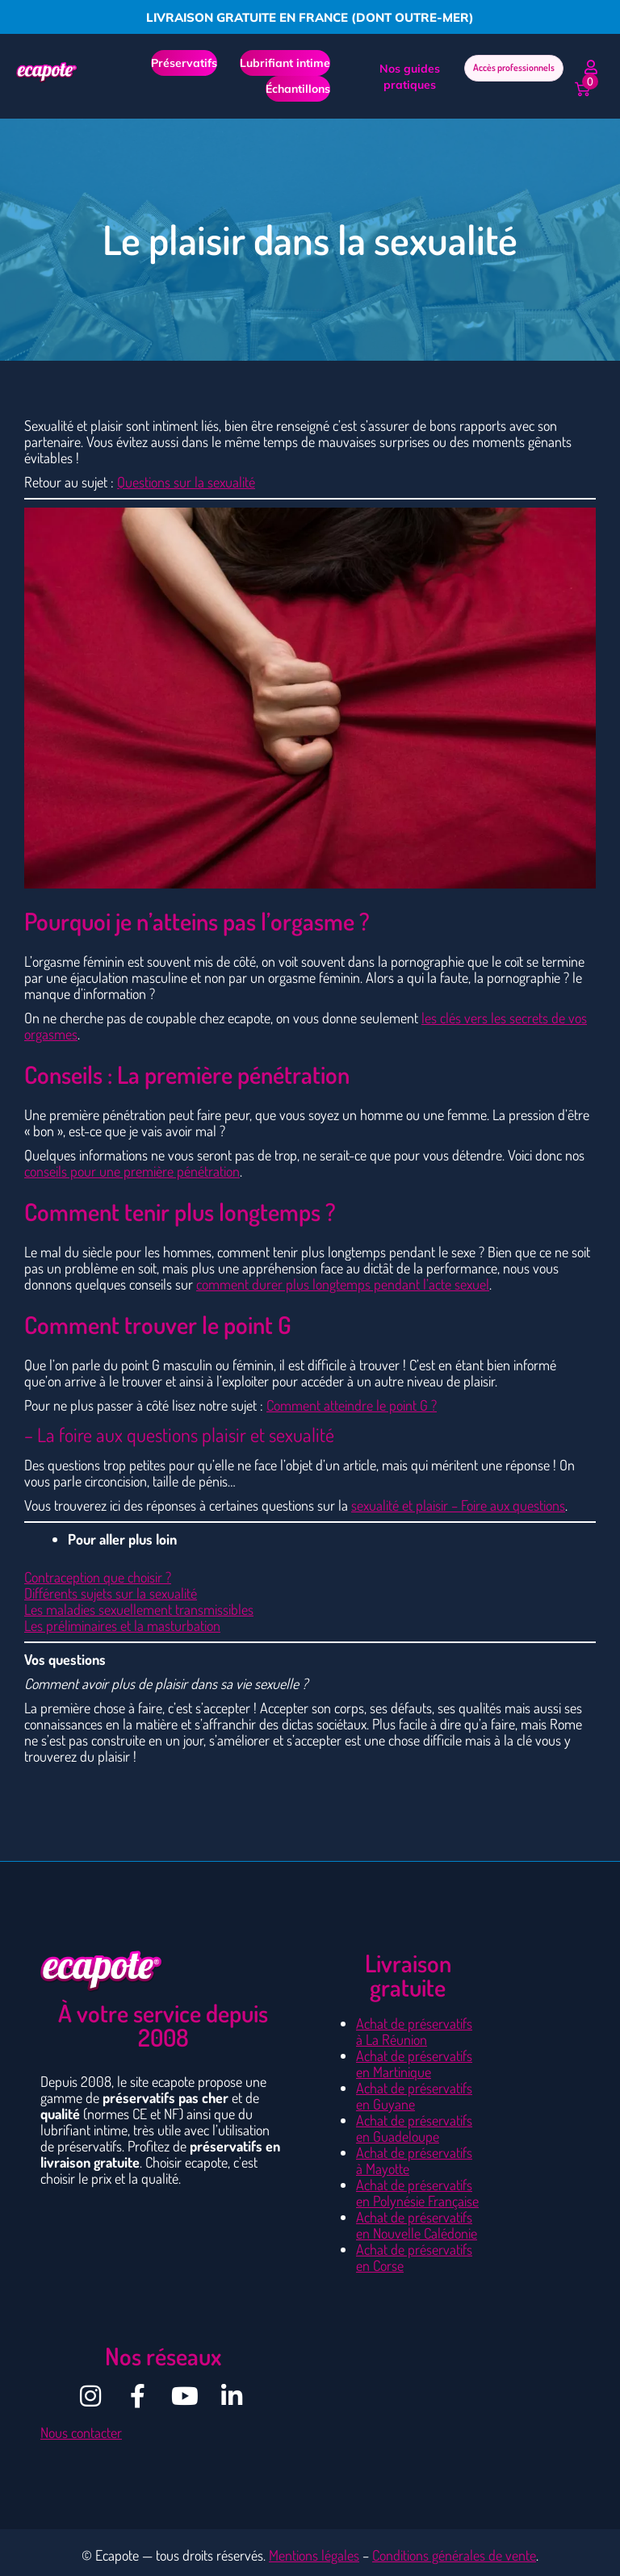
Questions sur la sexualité (186, 482)
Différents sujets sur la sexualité (110, 1593)
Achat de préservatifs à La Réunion (414, 2031)
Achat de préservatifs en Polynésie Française (417, 2193)
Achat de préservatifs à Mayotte (414, 2160)
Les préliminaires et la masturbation (122, 1625)
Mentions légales (314, 2555)
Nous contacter (81, 2432)
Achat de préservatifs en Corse (414, 2257)
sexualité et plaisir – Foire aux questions (458, 1505)
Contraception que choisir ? (97, 1577)
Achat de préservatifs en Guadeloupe (414, 2128)
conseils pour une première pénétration (132, 1171)
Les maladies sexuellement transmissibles (138, 1609)
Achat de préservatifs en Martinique (414, 2063)
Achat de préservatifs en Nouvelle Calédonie (416, 2225)
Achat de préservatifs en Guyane (414, 2096)
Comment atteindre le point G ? (351, 1405)
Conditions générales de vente (454, 2555)
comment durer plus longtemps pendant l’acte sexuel (342, 1284)
